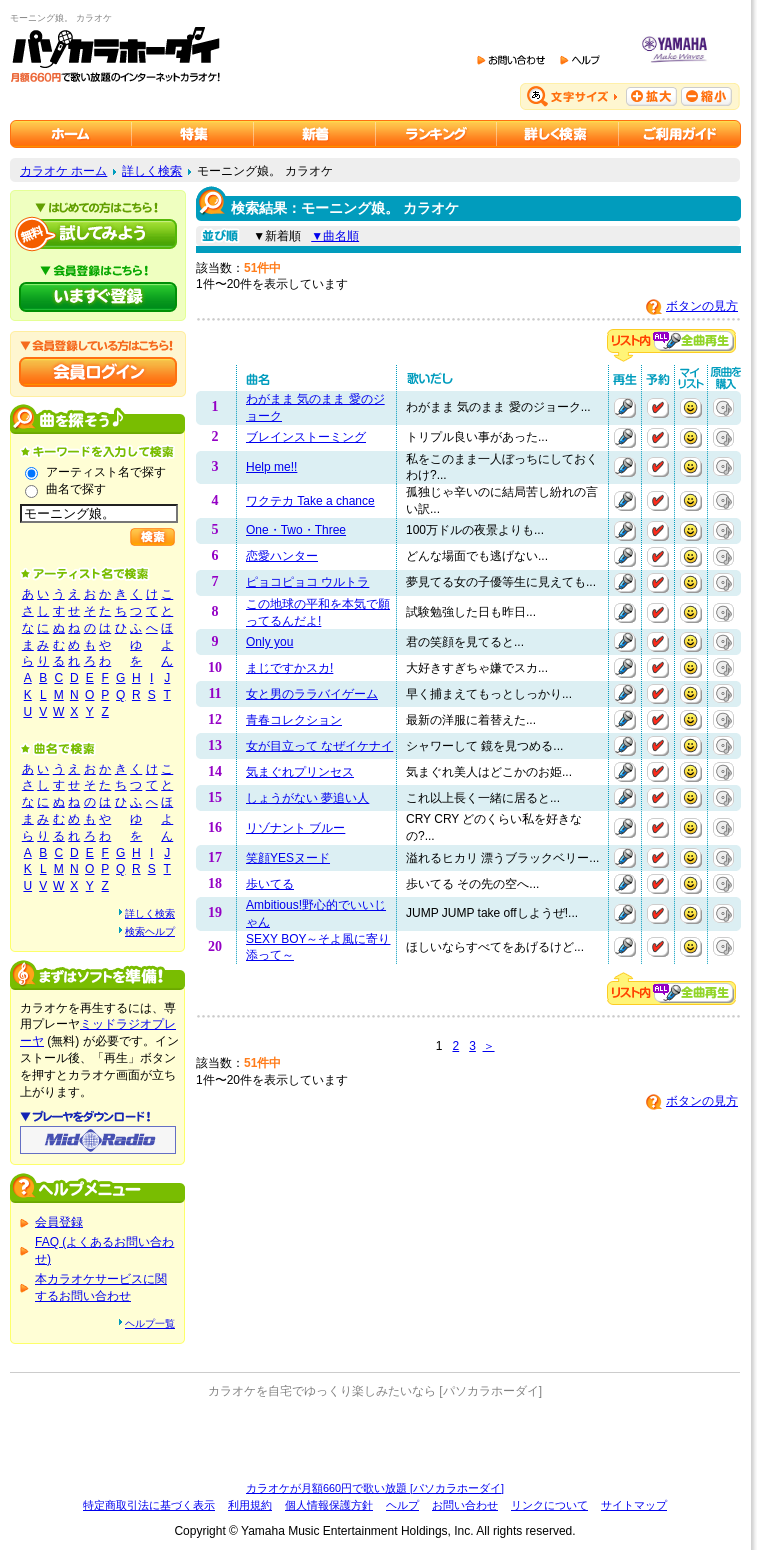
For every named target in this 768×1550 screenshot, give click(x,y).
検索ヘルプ (150, 931)
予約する (658, 408)
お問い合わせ (465, 1505)
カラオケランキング (436, 134)
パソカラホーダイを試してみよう (98, 234)
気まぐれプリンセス (300, 772)
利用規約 (250, 1505)
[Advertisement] (375, 1440)
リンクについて (549, 1505)
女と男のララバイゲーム (312, 694)
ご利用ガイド (680, 134)
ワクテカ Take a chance (310, 501)
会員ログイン (98, 372)
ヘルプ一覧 (150, 1323)
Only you (269, 642)
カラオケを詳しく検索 (558, 134)
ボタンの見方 (702, 306)
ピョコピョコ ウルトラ (307, 582)
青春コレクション (294, 720)
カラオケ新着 (315, 134)
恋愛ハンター (282, 556)
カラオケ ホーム (63, 171)
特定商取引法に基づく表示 (149, 1505)
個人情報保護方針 (329, 1505)
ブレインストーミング (306, 437)
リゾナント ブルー (295, 828)
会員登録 (59, 1222)
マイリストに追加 (691, 408)
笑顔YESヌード (288, 858)
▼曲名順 (335, 236)
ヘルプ (402, 1505)
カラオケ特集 (193, 134)
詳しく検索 (152, 171)
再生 (625, 408)
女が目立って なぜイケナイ (319, 746)
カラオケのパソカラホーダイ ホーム (71, 134)
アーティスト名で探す (106, 472)
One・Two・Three (296, 530)
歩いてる (270, 884)
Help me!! (271, 467)
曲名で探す (76, 489)
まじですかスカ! (289, 668)
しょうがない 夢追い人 (307, 798)
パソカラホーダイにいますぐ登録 (98, 297)
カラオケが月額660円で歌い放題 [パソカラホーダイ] (375, 1488)
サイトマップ (634, 1505)
